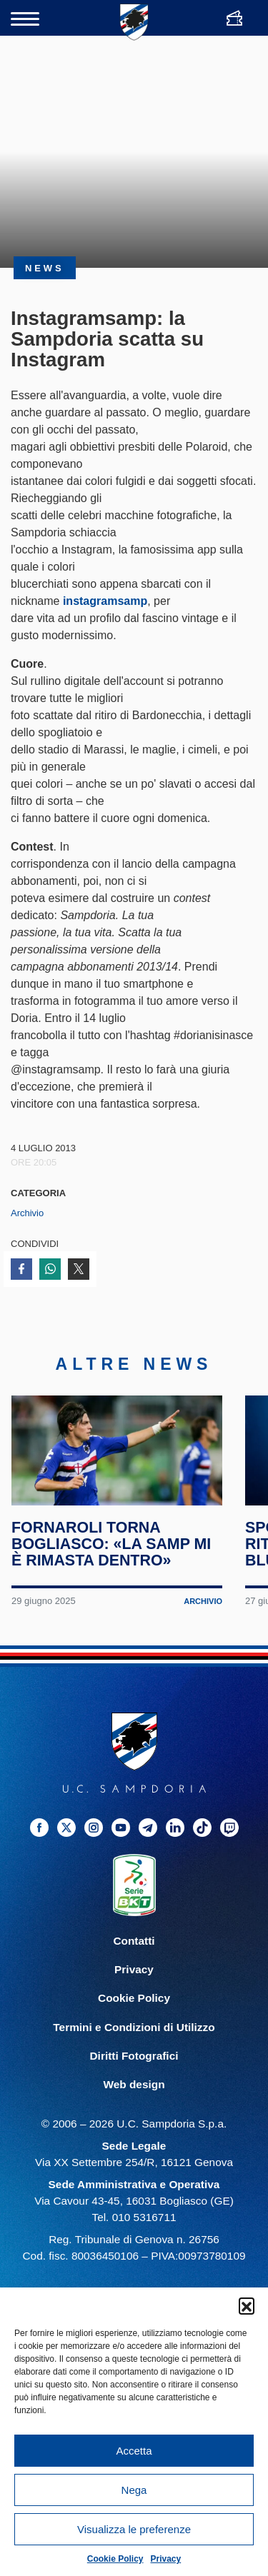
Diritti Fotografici (134, 2068)
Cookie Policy (115, 2559)
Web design (133, 2096)
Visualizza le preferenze (134, 2529)
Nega (134, 2490)
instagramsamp (105, 601)
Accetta (134, 2451)
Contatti (133, 1954)
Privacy (166, 2559)
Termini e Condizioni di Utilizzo (133, 2039)
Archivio (27, 1213)
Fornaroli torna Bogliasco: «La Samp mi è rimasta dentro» (111, 1556)
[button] (246, 2305)
